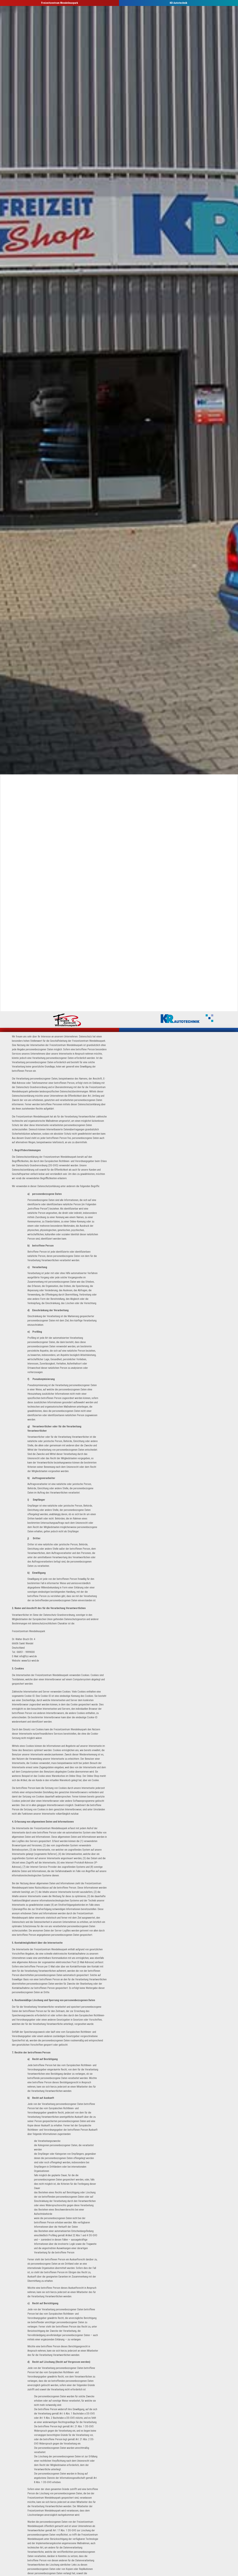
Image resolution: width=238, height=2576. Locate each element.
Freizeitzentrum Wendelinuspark (59, 2)
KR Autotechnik (178, 2)
